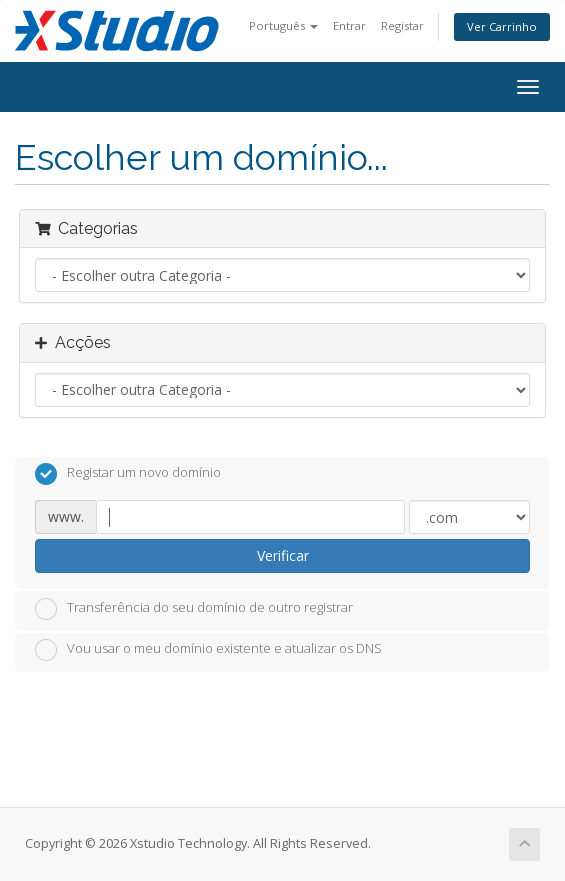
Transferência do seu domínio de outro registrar (194, 609)
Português (283, 25)
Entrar (349, 25)
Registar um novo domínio (128, 474)
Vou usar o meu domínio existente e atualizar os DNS (208, 650)
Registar (402, 25)
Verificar (283, 555)
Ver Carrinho (502, 26)
